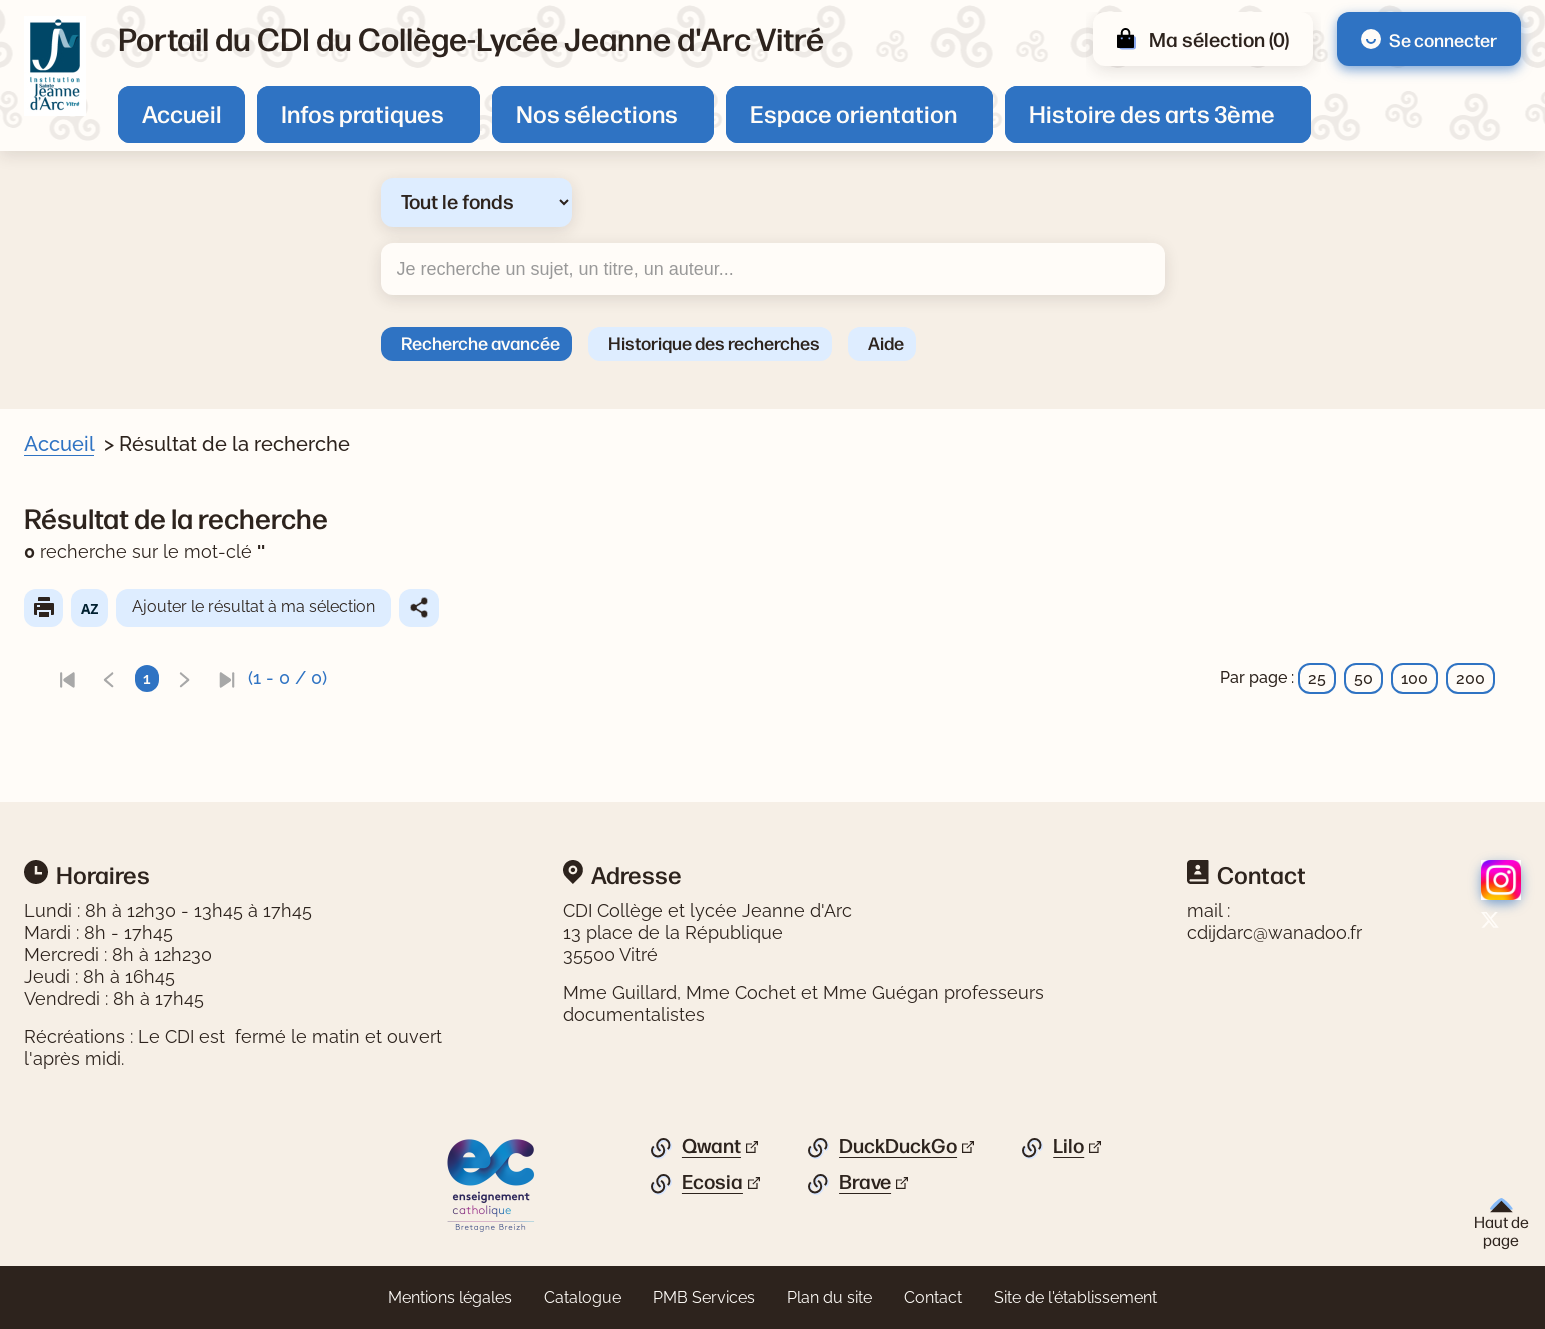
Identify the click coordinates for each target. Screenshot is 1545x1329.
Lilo (1068, 1146)
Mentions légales (450, 1297)
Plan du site (829, 1297)
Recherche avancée (480, 342)
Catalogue (582, 1297)
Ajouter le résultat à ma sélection (293, 606)
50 (1363, 678)
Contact (933, 1297)
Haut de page (1501, 1223)
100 (1414, 678)
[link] (107, 678)
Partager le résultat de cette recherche (459, 608)
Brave (865, 1182)
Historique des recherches (714, 342)
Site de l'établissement (1075, 1297)
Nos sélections (597, 113)
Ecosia (712, 1182)
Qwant (711, 1146)
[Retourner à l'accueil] (55, 66)
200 (1470, 678)
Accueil (181, 113)
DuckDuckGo (898, 1146)
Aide (886, 342)
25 (1317, 678)
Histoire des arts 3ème (1152, 113)
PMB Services (704, 1297)
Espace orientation (853, 113)
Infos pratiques (362, 113)
